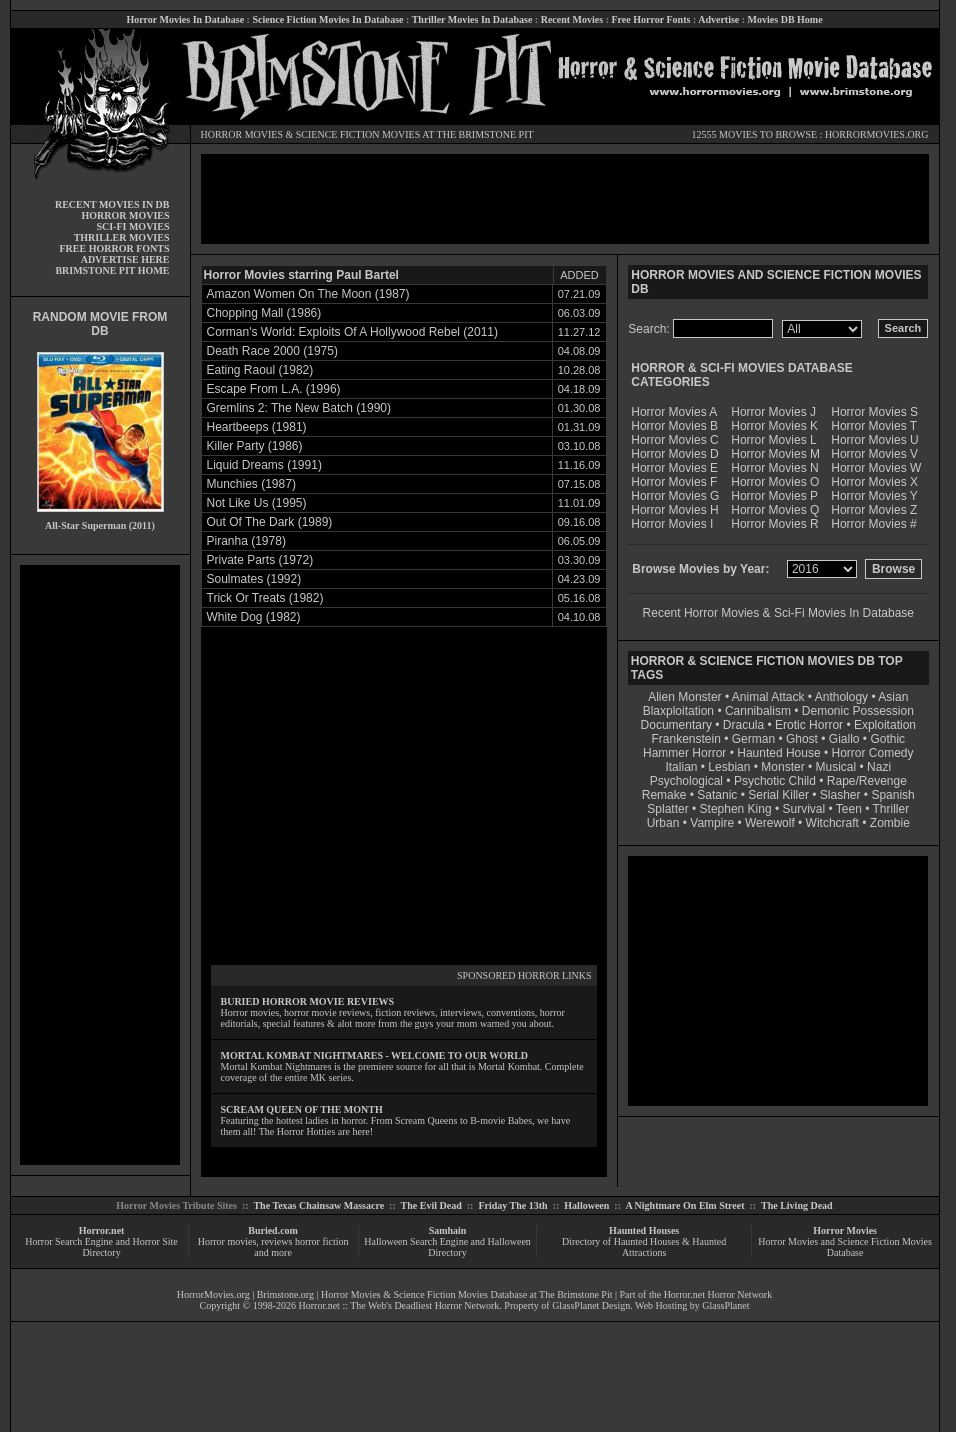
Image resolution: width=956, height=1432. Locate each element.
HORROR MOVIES (242, 134)
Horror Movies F (674, 482)
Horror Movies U (874, 440)
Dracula (743, 725)
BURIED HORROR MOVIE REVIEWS (308, 1001)
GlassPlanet (725, 1305)
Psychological (686, 781)
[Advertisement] (100, 865)
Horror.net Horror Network (718, 1294)
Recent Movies (572, 19)
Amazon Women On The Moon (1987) (308, 294)
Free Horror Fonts (651, 19)
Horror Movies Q (775, 510)
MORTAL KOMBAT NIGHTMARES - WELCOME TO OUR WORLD (375, 1055)
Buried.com (273, 1230)
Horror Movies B (674, 426)
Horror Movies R (774, 524)
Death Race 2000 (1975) (272, 351)
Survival (804, 809)
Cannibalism (758, 711)
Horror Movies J (773, 412)
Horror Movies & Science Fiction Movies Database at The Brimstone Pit (466, 1294)
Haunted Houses (644, 1230)
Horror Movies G (675, 496)
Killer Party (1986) (255, 446)
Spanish (892, 795)
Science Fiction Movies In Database (327, 19)
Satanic (717, 795)
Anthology (841, 697)
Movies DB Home (785, 19)
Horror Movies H (674, 510)
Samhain (448, 1230)
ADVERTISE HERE (125, 259)
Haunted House (778, 753)
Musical (836, 767)
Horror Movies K (774, 426)
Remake (664, 795)
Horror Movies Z (874, 510)
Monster (782, 767)
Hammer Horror (684, 753)
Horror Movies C (674, 440)
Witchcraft (832, 823)
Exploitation (885, 725)
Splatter (667, 809)
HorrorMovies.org (213, 1294)
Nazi (879, 767)
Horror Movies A (674, 412)
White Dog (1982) (254, 617)
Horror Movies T (874, 426)
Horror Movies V (874, 454)
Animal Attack (768, 697)
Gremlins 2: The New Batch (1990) (299, 408)
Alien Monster (684, 697)
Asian (893, 697)
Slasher (840, 795)
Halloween (586, 1205)
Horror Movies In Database (185, 19)
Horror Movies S (874, 412)
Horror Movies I (672, 524)
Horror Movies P (774, 496)
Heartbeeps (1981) (257, 427)
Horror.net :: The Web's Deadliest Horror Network (399, 1305)
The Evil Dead (431, 1205)
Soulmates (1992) (254, 579)
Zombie (890, 823)
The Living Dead (797, 1205)
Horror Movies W (876, 468)
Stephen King (736, 809)
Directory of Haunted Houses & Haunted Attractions (644, 1247)
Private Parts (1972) (260, 560)
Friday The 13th (512, 1205)
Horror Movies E (674, 468)
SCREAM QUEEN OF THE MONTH (302, 1109)
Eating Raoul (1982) (260, 370)
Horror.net (102, 1230)
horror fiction (322, 1241)
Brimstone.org (285, 1294)
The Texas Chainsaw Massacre (318, 1205)
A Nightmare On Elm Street (684, 1205)
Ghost (802, 739)
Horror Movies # (873, 524)
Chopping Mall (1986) (264, 313)
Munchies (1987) (251, 484)
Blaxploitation (678, 711)
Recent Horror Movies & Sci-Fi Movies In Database (778, 613)
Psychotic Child (775, 781)
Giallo (844, 739)
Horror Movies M (775, 454)
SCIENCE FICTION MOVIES (358, 134)
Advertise (718, 19)
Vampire (712, 823)
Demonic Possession (858, 711)
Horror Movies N (774, 468)
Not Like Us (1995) (257, 503)
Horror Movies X (874, 482)
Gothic (887, 739)
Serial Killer (778, 795)
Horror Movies (845, 1230)
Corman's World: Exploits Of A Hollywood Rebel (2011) (353, 332)
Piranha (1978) (246, 541)
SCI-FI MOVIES (132, 226)
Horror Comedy (873, 753)
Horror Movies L (773, 440)
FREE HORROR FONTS (114, 248)
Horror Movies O (775, 482)
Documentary (676, 725)
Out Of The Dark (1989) (270, 522)
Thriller (891, 809)
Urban (663, 823)
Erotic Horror (809, 725)
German (753, 739)
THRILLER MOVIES (122, 237)
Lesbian (730, 767)
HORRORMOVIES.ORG (877, 134)
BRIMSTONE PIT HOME (112, 270)
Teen (849, 809)
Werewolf (770, 823)
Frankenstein (685, 739)
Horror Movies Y (874, 496)
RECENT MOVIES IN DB (112, 204)
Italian (681, 767)
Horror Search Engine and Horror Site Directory (101, 1247)
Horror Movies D (674, 454)
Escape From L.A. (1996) (274, 389)
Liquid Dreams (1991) (264, 465)
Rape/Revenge (867, 781)
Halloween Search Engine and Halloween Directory (447, 1247)
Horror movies (227, 1241)
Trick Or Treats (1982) (265, 598)
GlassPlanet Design (591, 1305)
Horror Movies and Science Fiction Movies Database (845, 1247)
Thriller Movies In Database (472, 19)
